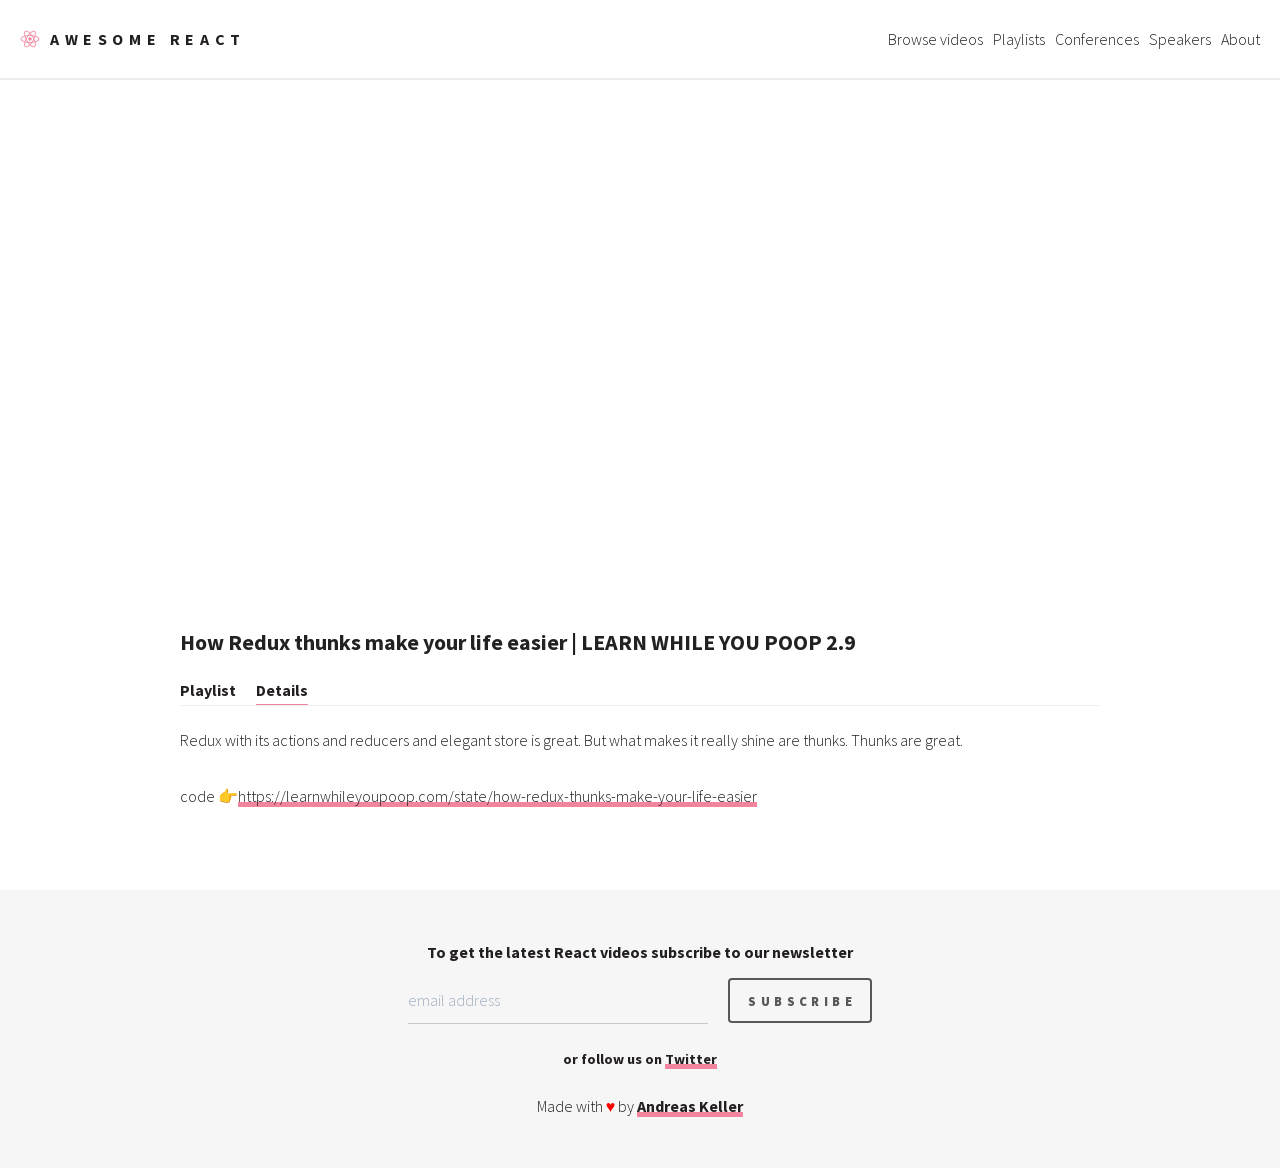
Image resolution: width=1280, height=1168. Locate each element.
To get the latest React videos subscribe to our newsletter (640, 952)
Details (282, 690)
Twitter (691, 1059)
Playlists (1019, 39)
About (1240, 39)
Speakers (1180, 39)
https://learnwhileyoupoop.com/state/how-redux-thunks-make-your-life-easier (497, 796)
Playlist (208, 690)
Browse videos (935, 39)
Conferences (1097, 39)
